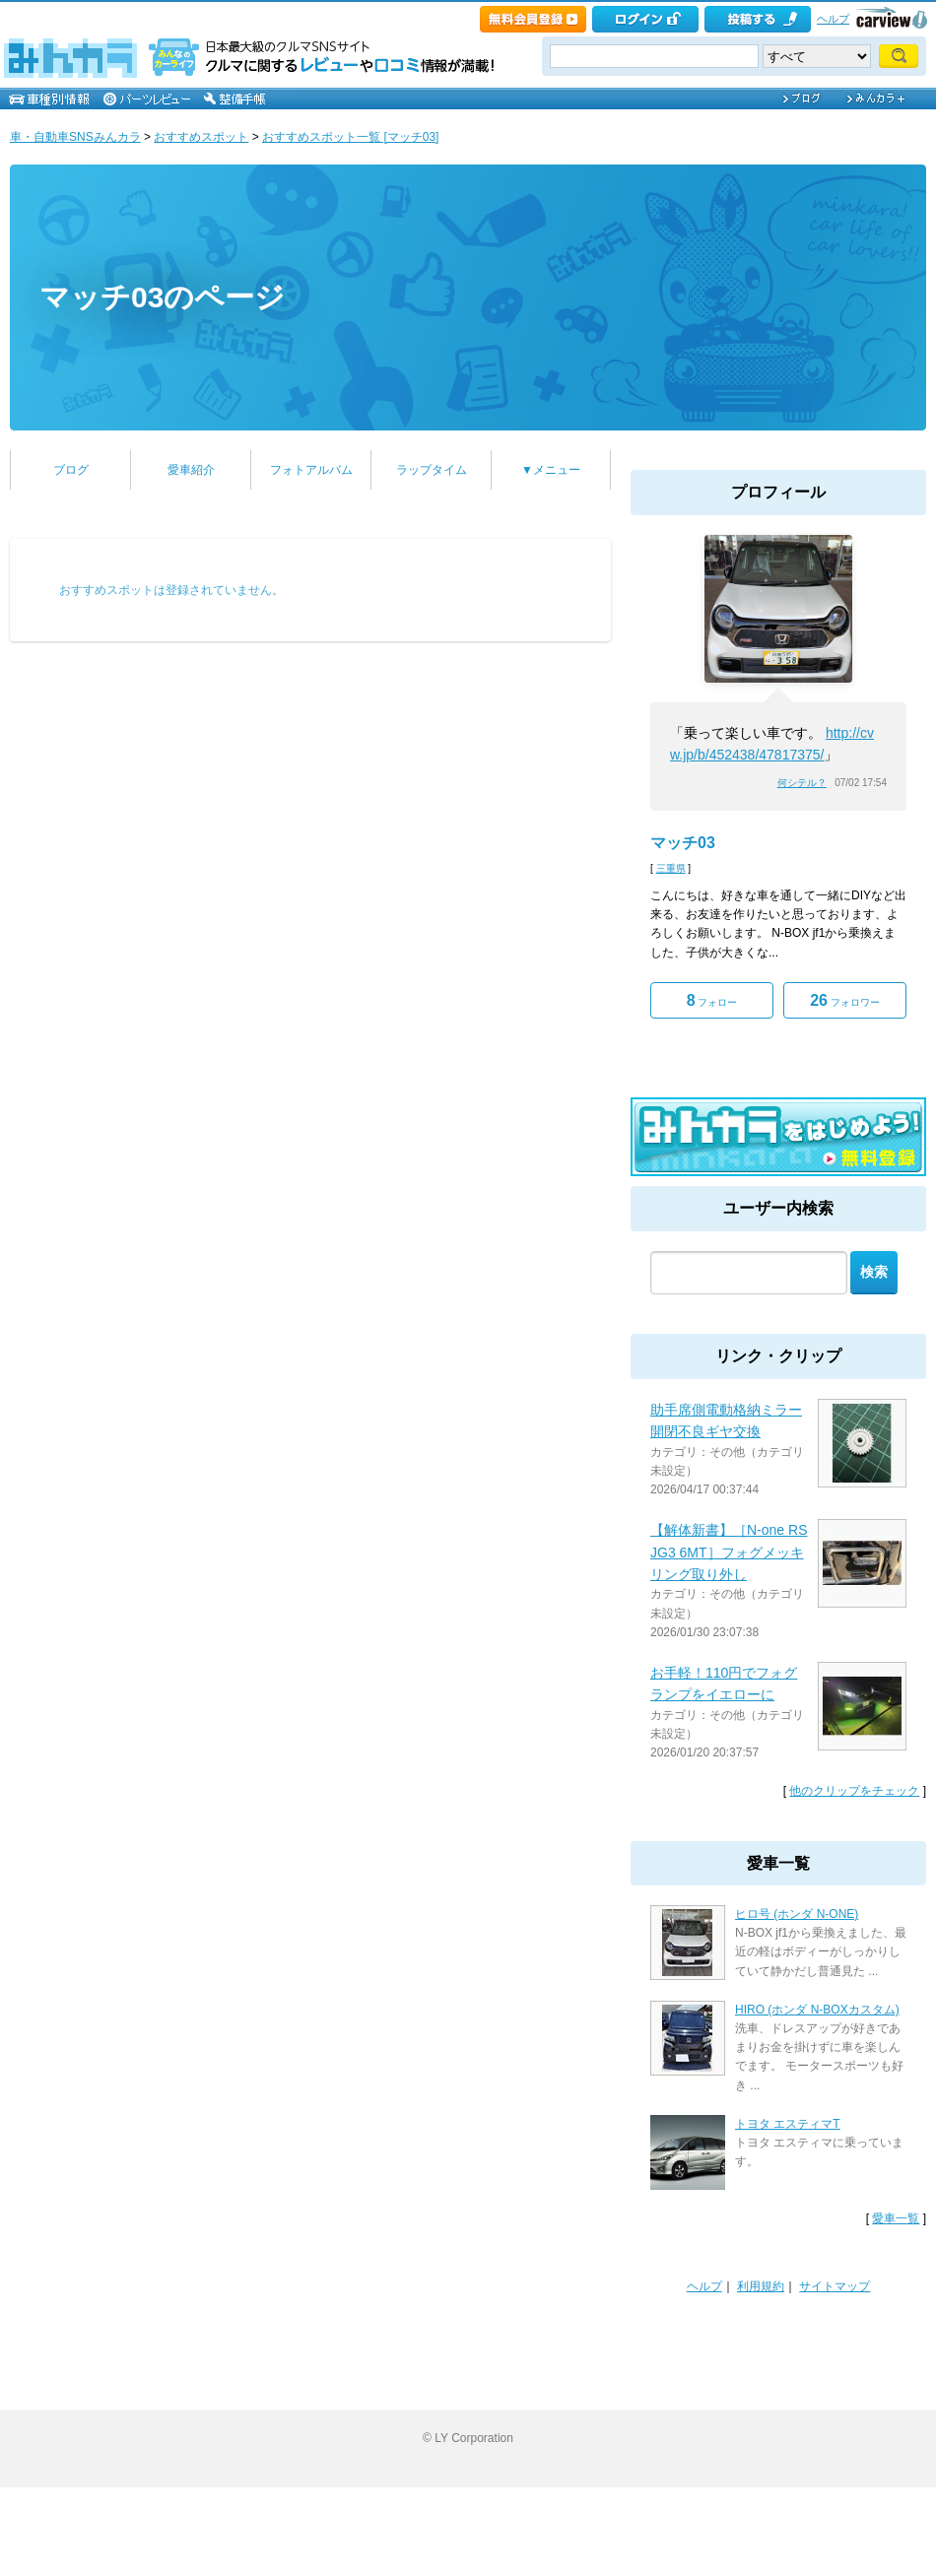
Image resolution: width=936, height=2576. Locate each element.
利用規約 (760, 2286)
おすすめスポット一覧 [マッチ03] (350, 137)
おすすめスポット (201, 137)
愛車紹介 (191, 470)
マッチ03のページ (162, 297)
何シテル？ (802, 782)
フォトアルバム (311, 470)
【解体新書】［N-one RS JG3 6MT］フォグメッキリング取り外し (728, 1552)
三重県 (671, 868)
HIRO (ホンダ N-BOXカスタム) (817, 2009)
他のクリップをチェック (854, 1791)
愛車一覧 (895, 2218)
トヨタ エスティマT (787, 2124)
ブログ (71, 470)
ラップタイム (431, 470)
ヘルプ (833, 19)
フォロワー (845, 1000)
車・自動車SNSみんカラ (75, 137)
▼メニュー (550, 470)
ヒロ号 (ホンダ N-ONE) (796, 1914)
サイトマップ (834, 2286)
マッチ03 (682, 842)
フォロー (712, 1000)
